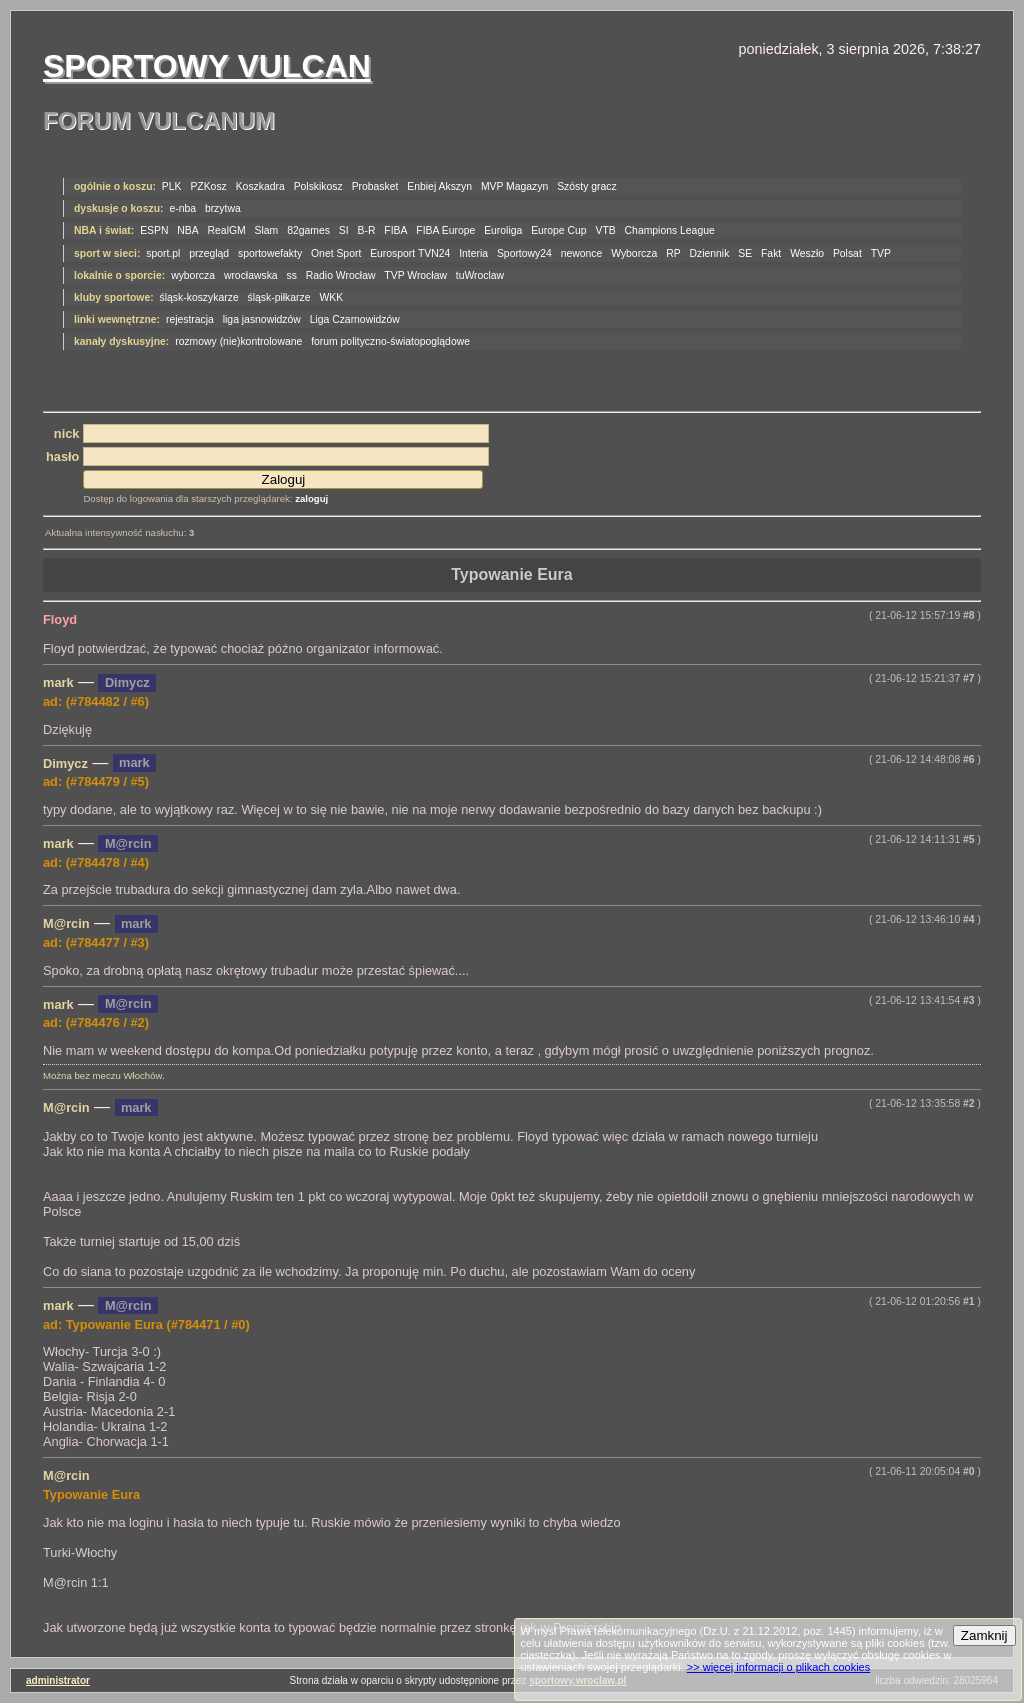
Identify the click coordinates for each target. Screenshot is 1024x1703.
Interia (473, 253)
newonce (582, 253)
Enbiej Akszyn (439, 186)
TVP (881, 253)
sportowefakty (270, 253)
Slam (267, 230)
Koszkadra (260, 186)
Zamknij (984, 1635)
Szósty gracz (586, 186)
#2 (969, 1103)
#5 (969, 839)
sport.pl (163, 253)
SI (344, 230)
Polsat (847, 253)
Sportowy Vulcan (207, 66)
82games (308, 230)
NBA (187, 230)
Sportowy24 (524, 253)
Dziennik (710, 253)
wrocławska (251, 275)
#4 (969, 919)
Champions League (670, 230)
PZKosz (208, 186)
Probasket (375, 186)
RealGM (227, 230)
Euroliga (503, 230)
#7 (969, 678)
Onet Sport (336, 253)
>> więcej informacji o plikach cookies (778, 1667)
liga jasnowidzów (262, 319)
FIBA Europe (445, 230)
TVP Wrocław (415, 275)
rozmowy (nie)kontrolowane (238, 341)
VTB (606, 230)
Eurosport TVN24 (410, 253)
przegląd (209, 253)
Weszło (807, 253)
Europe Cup (558, 230)
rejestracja (190, 319)
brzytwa (223, 208)
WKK (331, 297)
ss (292, 275)
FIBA (395, 230)
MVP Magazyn (514, 186)
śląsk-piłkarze (279, 297)
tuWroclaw (480, 275)
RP (673, 253)
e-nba (182, 208)
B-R (367, 230)
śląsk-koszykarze (199, 297)
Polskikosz (318, 186)
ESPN (154, 230)
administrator (58, 1680)
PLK (172, 186)
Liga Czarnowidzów (355, 319)
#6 (969, 759)
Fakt (771, 253)
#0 (969, 1471)
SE (745, 253)
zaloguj (311, 498)
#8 (969, 615)
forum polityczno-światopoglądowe (390, 341)
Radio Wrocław (341, 275)
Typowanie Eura (512, 574)
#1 (969, 1301)
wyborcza (193, 275)
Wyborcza (634, 253)
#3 (969, 1000)
